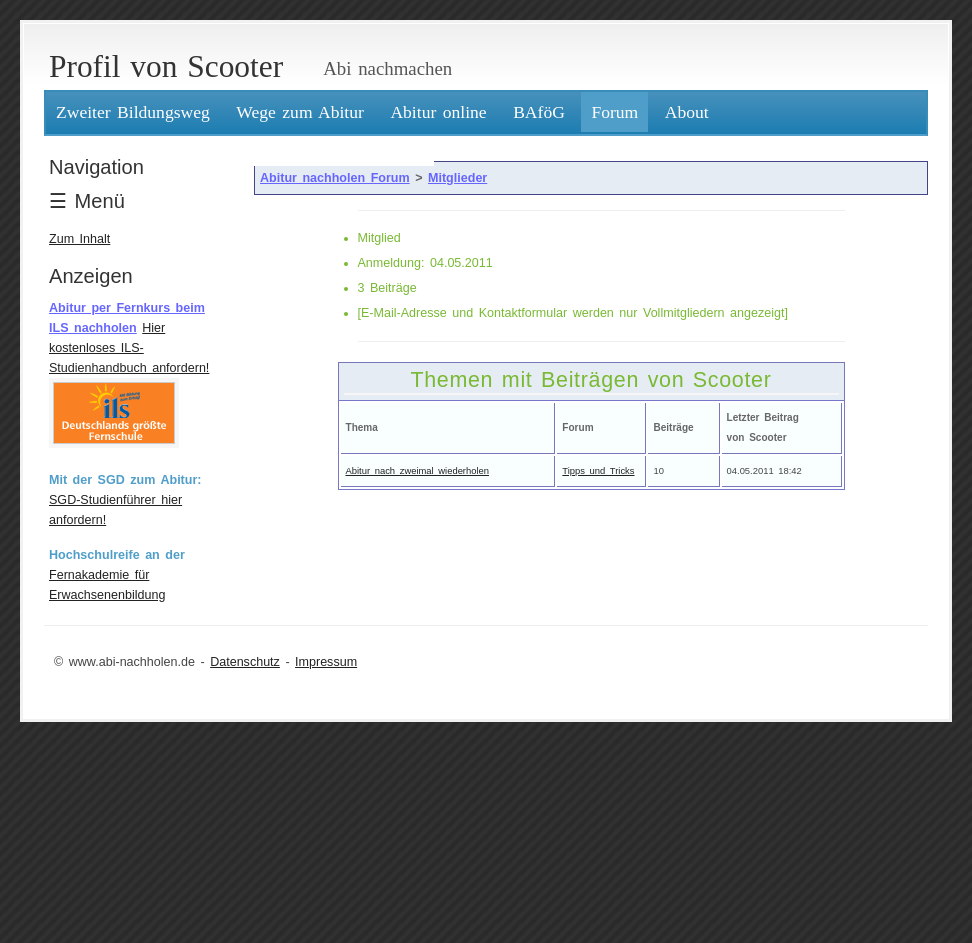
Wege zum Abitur (300, 112)
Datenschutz (245, 662)
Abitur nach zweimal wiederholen (418, 470)
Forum (614, 112)
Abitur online (438, 112)
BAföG (539, 112)
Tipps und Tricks (598, 470)
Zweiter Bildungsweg (133, 112)
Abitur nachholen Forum (335, 178)
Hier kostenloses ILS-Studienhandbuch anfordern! (129, 348)
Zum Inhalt (79, 239)
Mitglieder (457, 178)
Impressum (326, 662)
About (687, 112)
